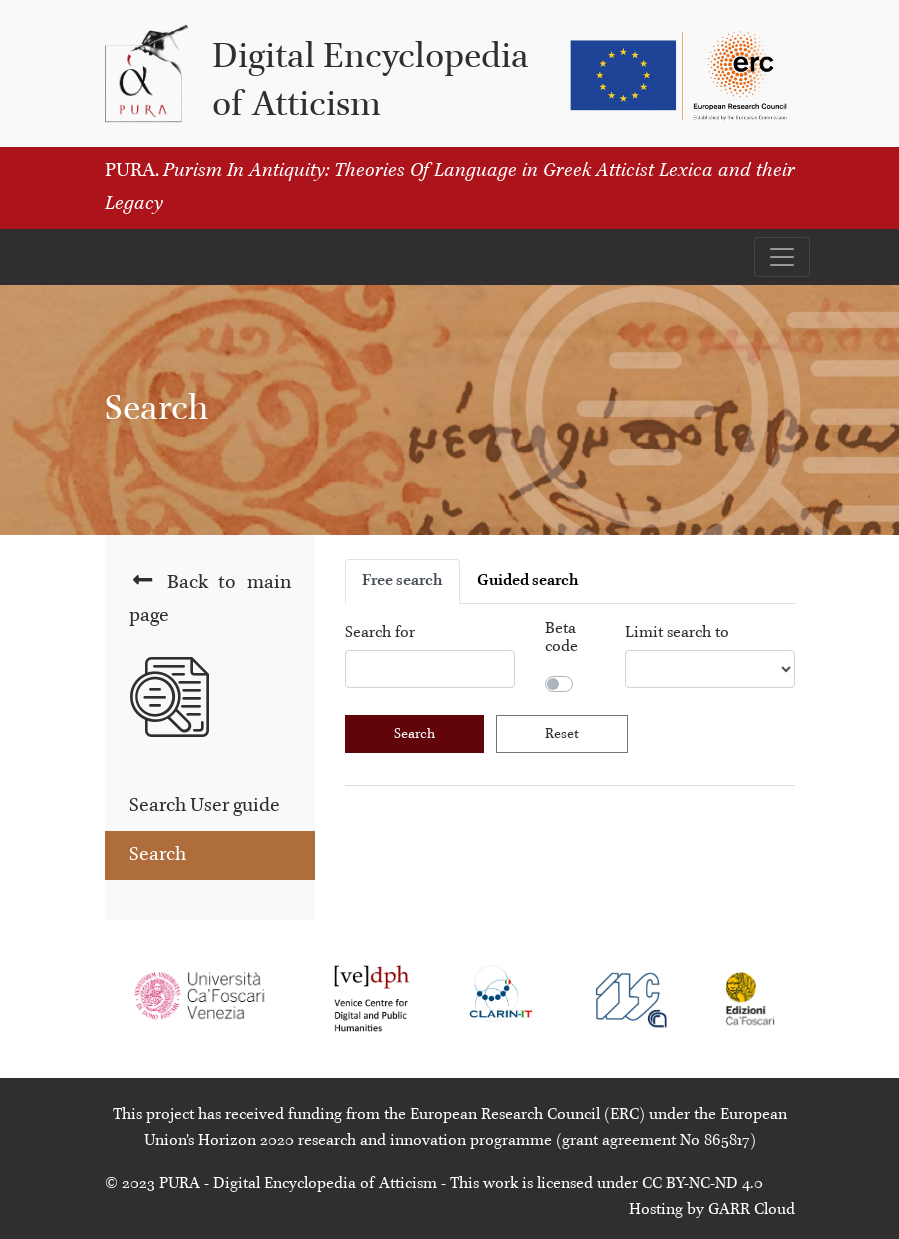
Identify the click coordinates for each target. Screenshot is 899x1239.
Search (157, 855)
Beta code (561, 638)
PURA (179, 1184)
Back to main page (210, 598)
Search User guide (204, 806)
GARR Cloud (751, 1210)
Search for (380, 633)
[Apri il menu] (782, 257)
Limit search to (677, 633)
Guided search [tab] (528, 581)
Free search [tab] (402, 581)
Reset (562, 734)
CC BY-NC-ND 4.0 (702, 1184)
